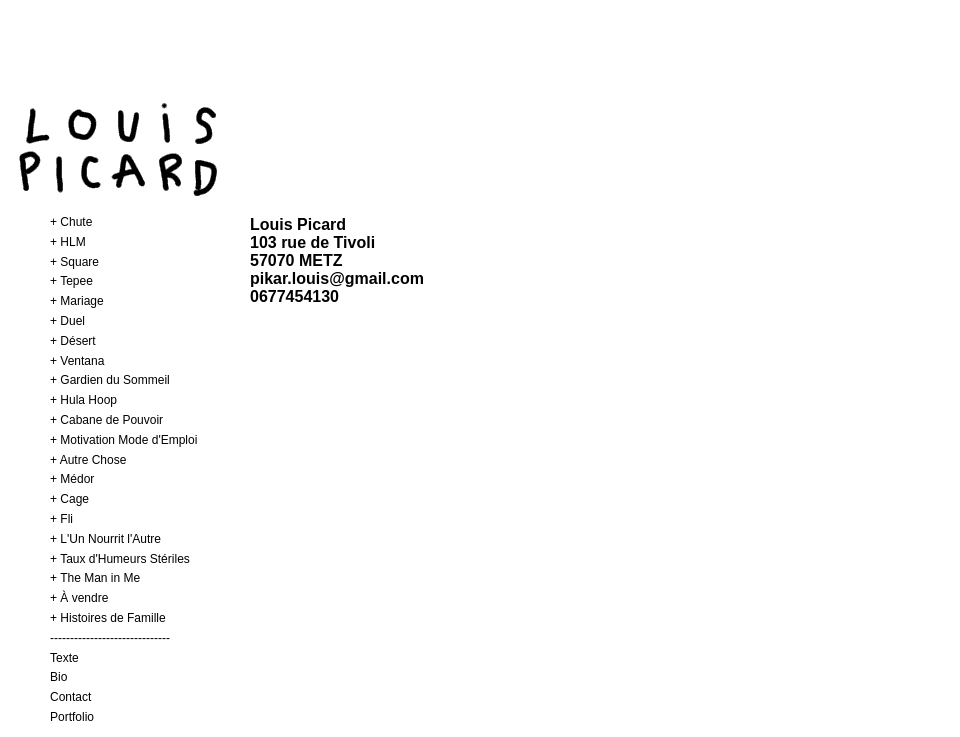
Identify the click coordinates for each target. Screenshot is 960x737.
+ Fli (61, 519)
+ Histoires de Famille (108, 618)
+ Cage (69, 499)
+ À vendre (79, 598)
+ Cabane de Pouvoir (106, 420)
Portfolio (72, 717)
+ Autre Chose (88, 460)
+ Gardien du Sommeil (110, 380)
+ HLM (68, 242)
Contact (70, 697)
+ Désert (73, 341)
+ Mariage (77, 301)
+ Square (74, 262)
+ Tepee (71, 281)
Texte (64, 658)
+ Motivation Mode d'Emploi (123, 440)
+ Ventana (77, 361)
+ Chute (71, 222)
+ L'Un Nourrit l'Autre (105, 539)
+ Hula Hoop (83, 400)
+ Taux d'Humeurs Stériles (120, 559)
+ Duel (67, 321)
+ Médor (72, 479)
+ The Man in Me (95, 578)
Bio (58, 677)
